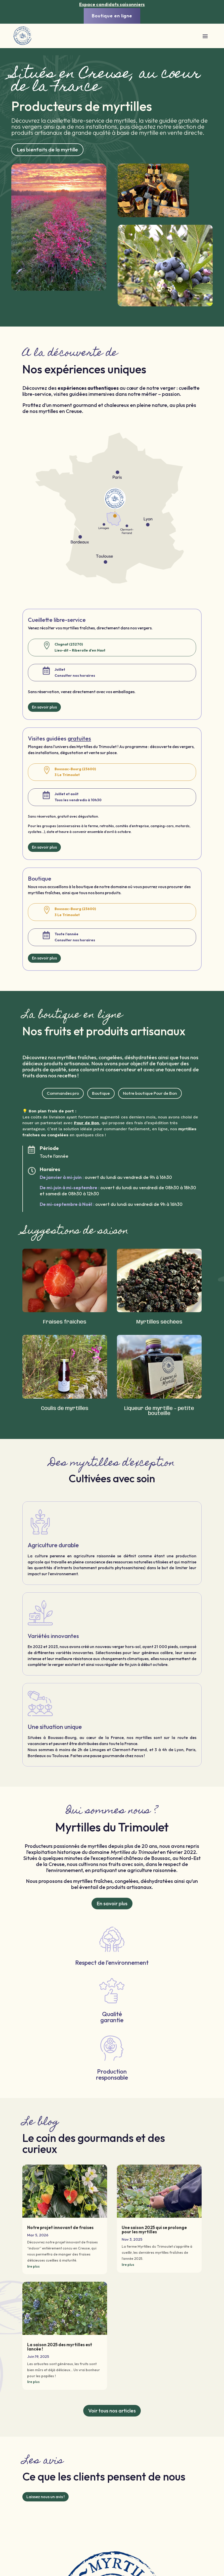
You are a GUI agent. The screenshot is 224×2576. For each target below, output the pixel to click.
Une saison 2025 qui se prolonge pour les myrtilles (154, 2229)
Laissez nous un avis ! (45, 2496)
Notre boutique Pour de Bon (150, 1093)
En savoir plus (44, 707)
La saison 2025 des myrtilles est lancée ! (59, 2347)
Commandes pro (63, 1093)
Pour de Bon (86, 1122)
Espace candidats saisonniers (112, 4)
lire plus (33, 2266)
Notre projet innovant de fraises (60, 2227)
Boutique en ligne (112, 16)
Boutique (101, 1093)
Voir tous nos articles (112, 2410)
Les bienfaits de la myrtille (47, 149)
